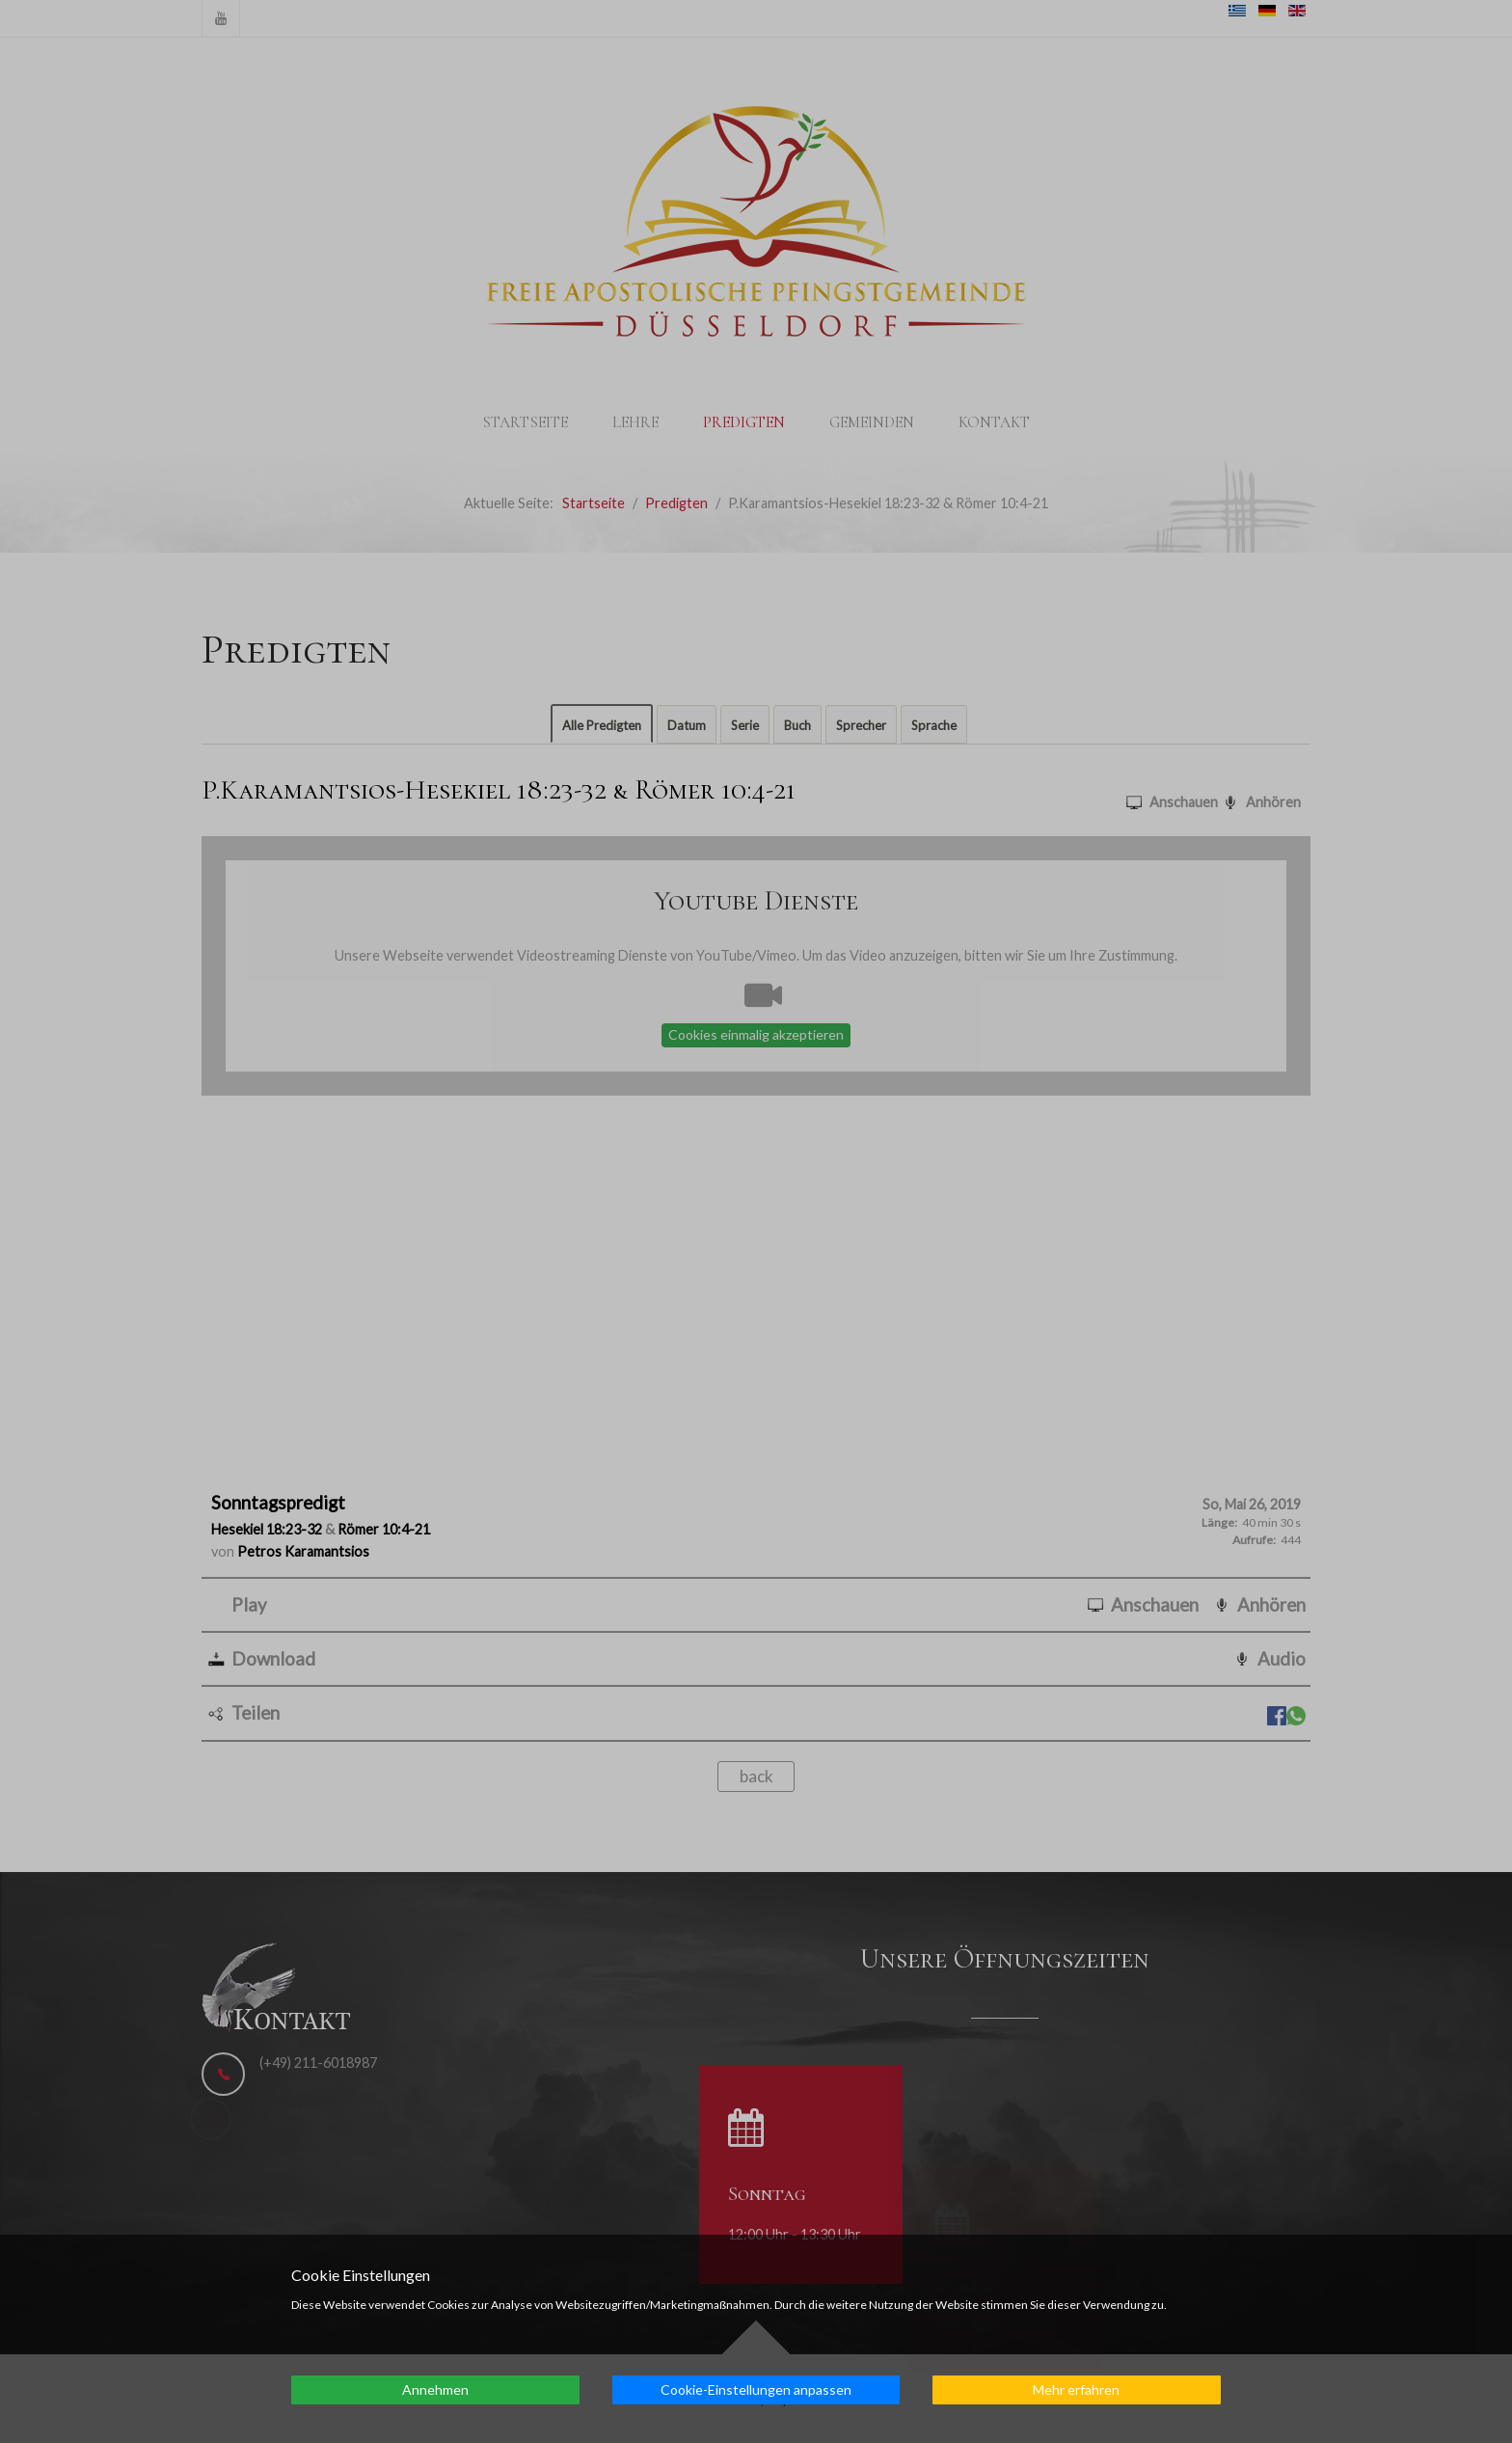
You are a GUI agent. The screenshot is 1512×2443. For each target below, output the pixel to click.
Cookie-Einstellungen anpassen (756, 2389)
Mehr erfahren (1076, 2389)
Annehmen (435, 2389)
